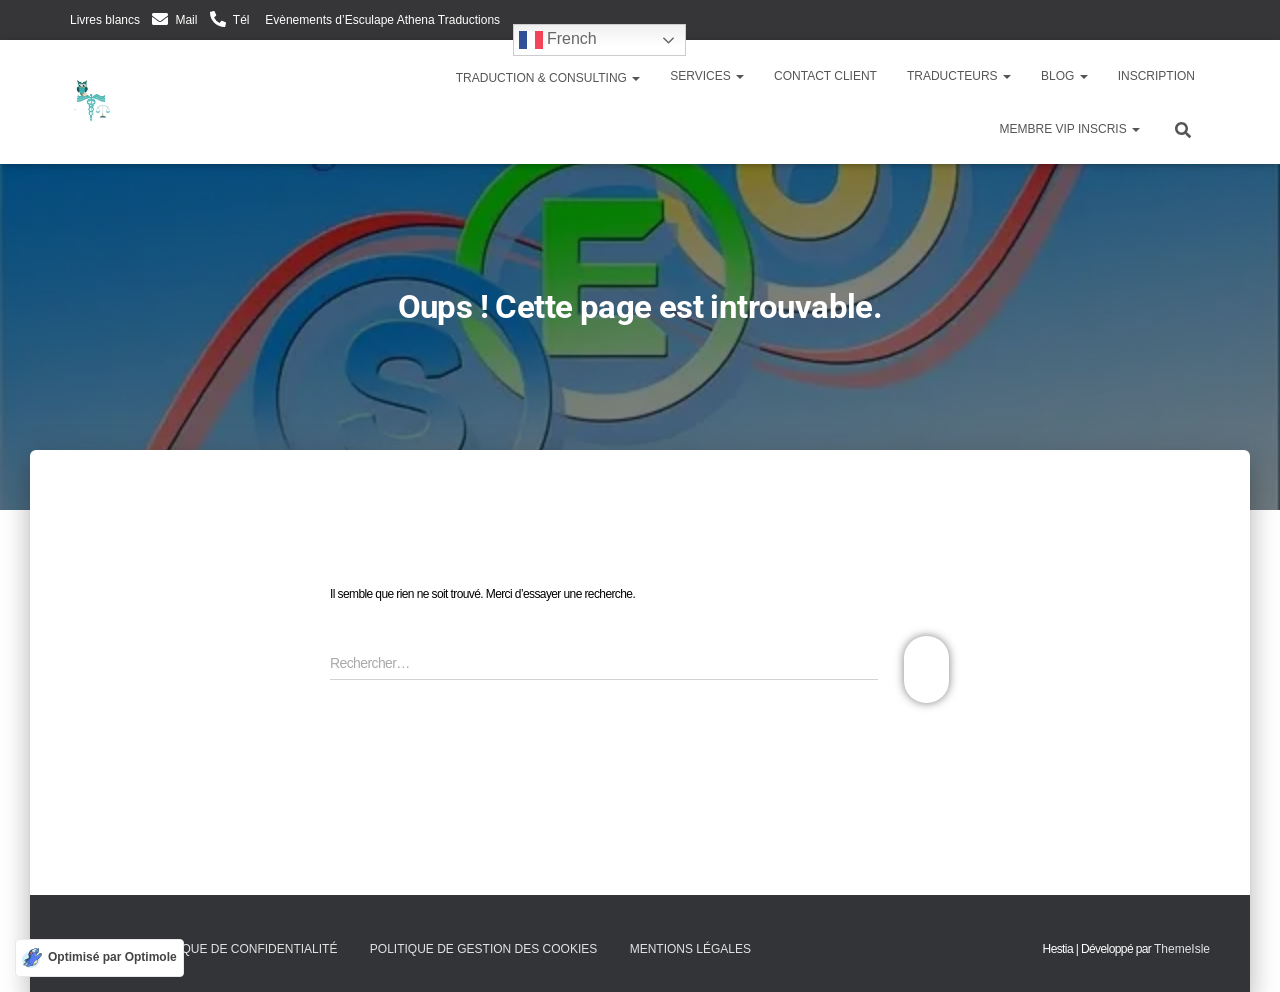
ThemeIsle (1182, 949)
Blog (1064, 76)
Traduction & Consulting (547, 78)
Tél (241, 20)
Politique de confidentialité (240, 949)
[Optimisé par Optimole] (99, 958)
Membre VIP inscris (1070, 129)
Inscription (1156, 76)
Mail (186, 20)
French (558, 40)
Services (707, 76)
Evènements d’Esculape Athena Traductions (381, 20)
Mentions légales (690, 949)
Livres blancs (105, 20)
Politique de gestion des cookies (483, 949)
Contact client (825, 76)
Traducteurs (959, 76)
